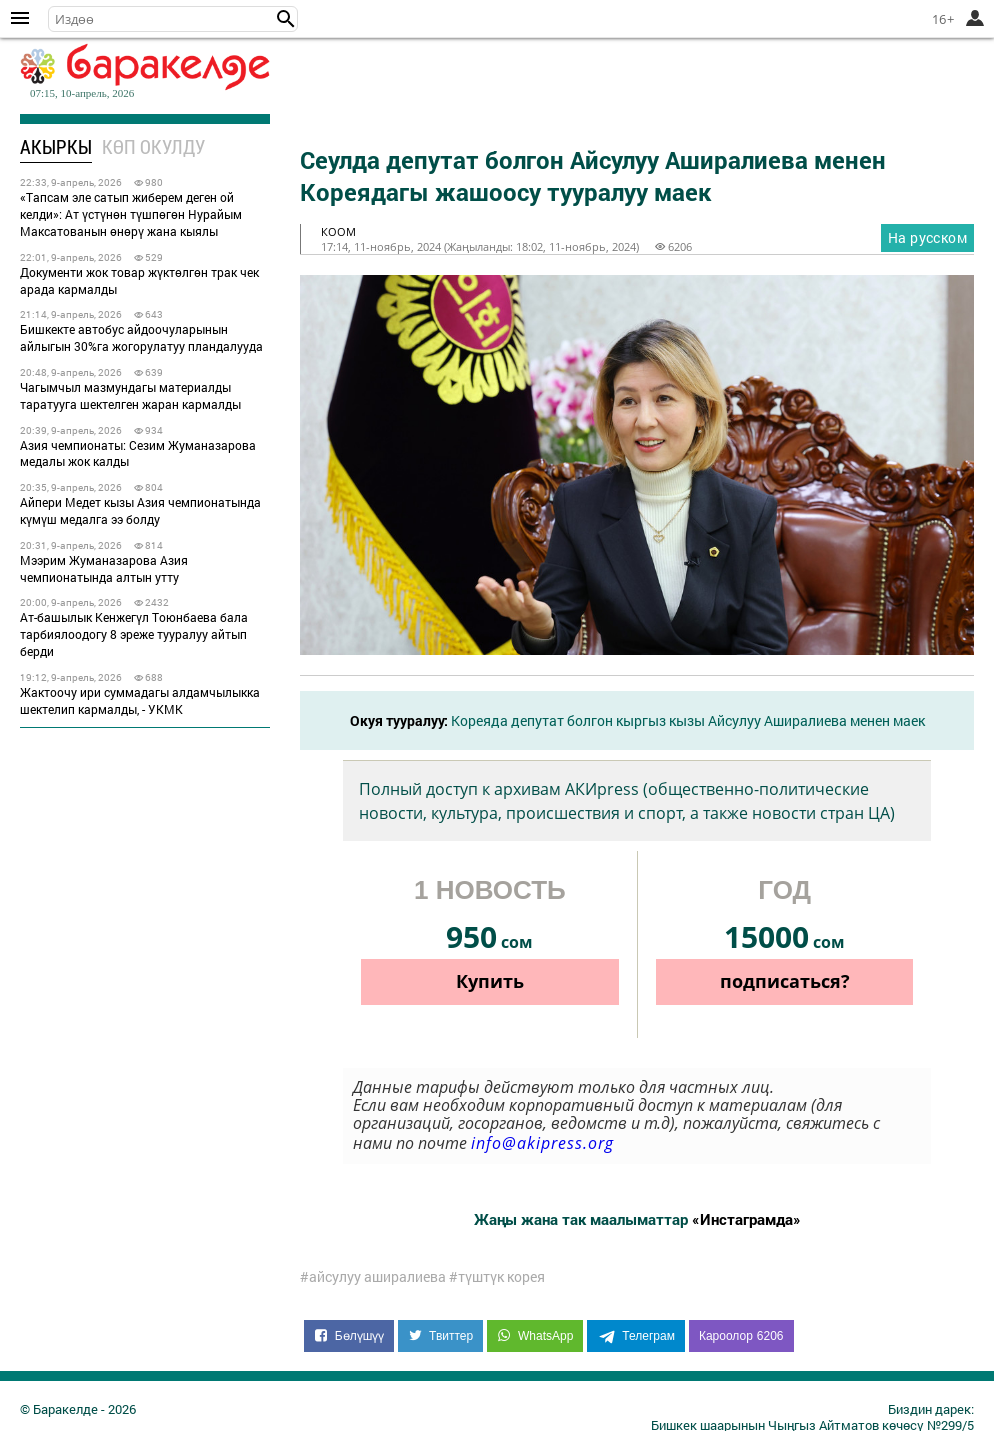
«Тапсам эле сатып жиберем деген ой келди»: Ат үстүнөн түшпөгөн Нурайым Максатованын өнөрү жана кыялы (131, 214)
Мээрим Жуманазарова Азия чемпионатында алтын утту (104, 568)
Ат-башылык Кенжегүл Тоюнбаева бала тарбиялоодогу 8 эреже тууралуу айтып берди (134, 634)
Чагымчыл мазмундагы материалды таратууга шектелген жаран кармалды (130, 395)
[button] (286, 19)
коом (338, 231)
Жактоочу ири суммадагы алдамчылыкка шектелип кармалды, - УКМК (140, 700)
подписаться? (785, 981)
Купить (490, 981)
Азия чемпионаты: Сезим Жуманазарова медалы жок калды (138, 453)
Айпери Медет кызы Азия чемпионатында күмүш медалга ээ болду (140, 510)
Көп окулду (153, 146)
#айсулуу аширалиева (373, 1277)
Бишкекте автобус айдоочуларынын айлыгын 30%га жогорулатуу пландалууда (141, 337)
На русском (927, 237)
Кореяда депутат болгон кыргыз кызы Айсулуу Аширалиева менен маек (688, 720)
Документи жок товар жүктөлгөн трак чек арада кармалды (139, 280)
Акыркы (56, 146)
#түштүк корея (497, 1277)
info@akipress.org (542, 1143)
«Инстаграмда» (746, 1219)
